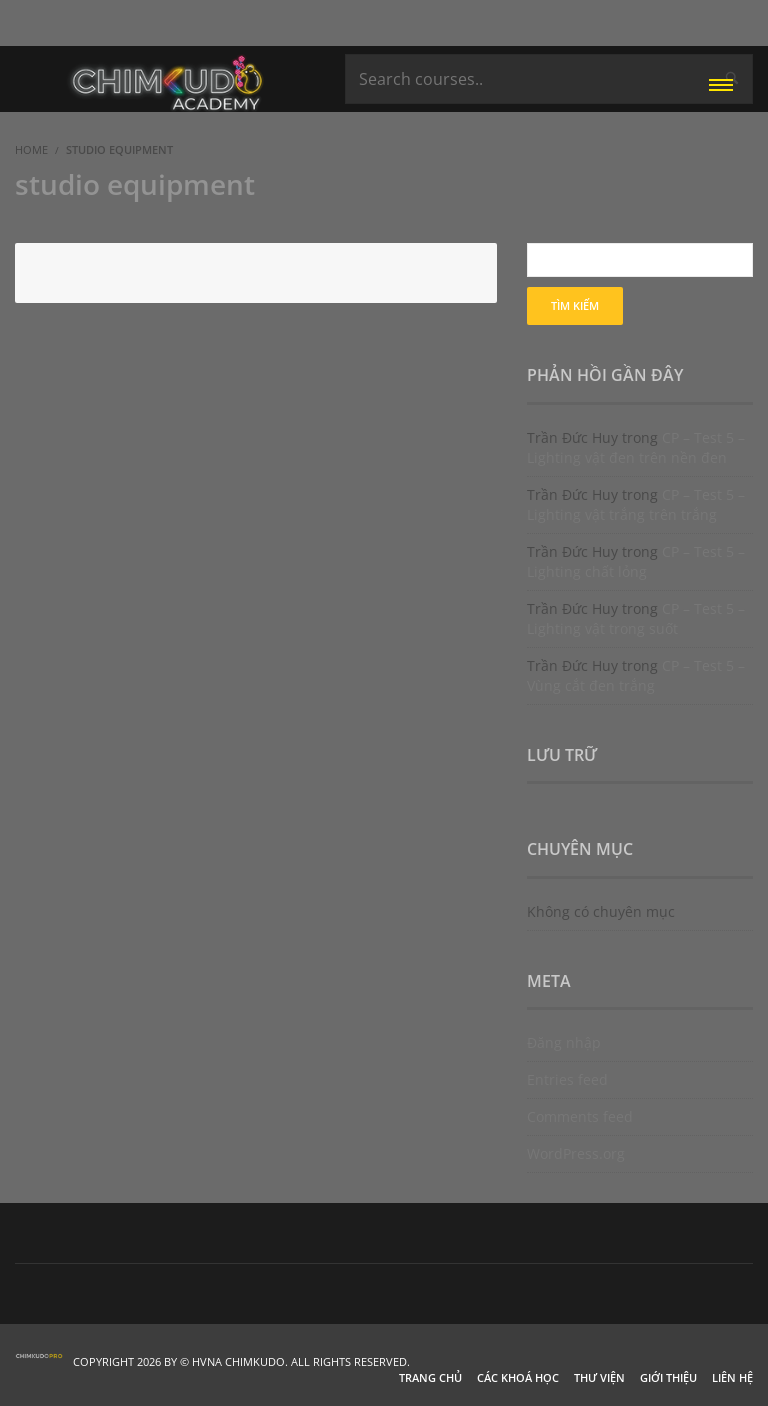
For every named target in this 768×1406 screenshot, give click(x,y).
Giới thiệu (668, 1377)
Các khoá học (518, 1377)
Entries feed (567, 1079)
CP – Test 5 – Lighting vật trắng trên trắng (636, 504)
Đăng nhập (564, 1042)
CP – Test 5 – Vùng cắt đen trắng (636, 675)
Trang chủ (430, 1377)
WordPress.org (576, 1153)
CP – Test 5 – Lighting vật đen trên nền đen (636, 447)
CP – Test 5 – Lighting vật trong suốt (636, 618)
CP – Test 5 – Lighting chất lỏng (636, 561)
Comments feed (580, 1116)
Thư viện (599, 1377)
